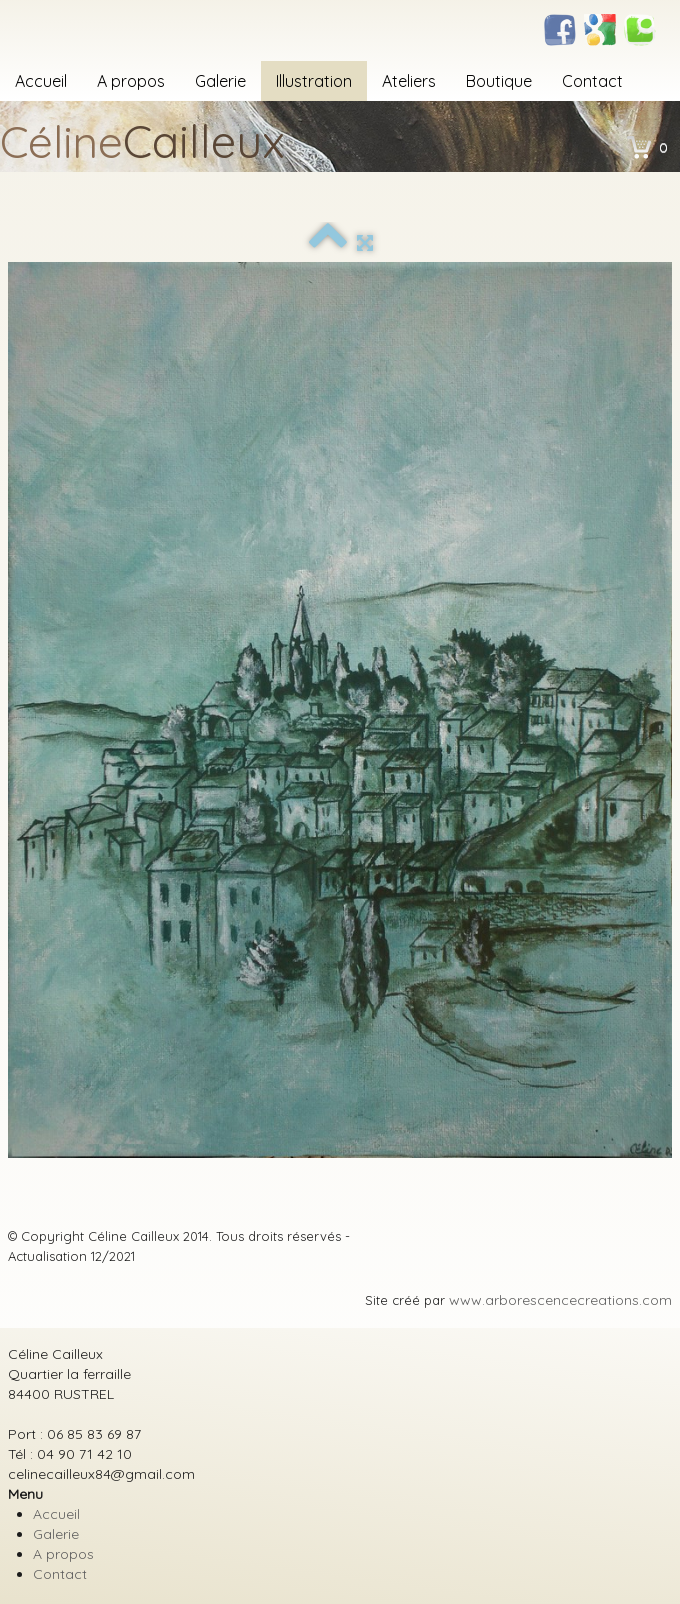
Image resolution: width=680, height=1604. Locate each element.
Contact (592, 81)
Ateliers (409, 81)
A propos (131, 81)
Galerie (220, 81)
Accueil (41, 81)
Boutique (499, 81)
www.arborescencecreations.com (560, 1300)
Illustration (314, 81)
